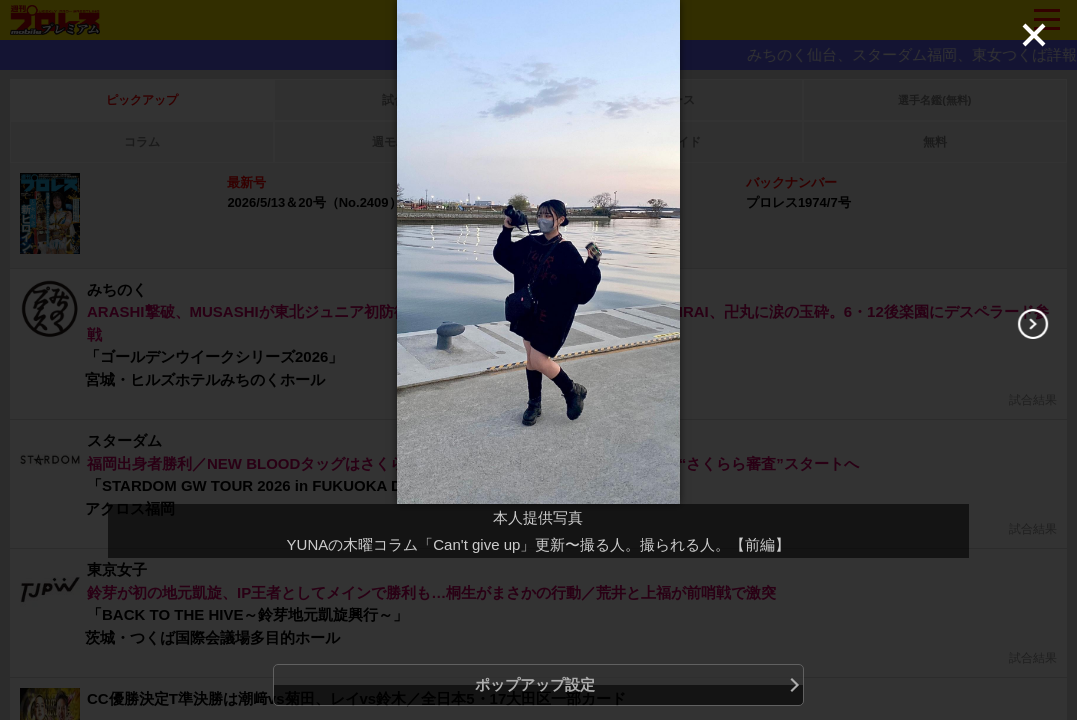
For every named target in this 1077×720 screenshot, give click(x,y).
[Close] (1034, 35)
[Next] (1033, 324)
